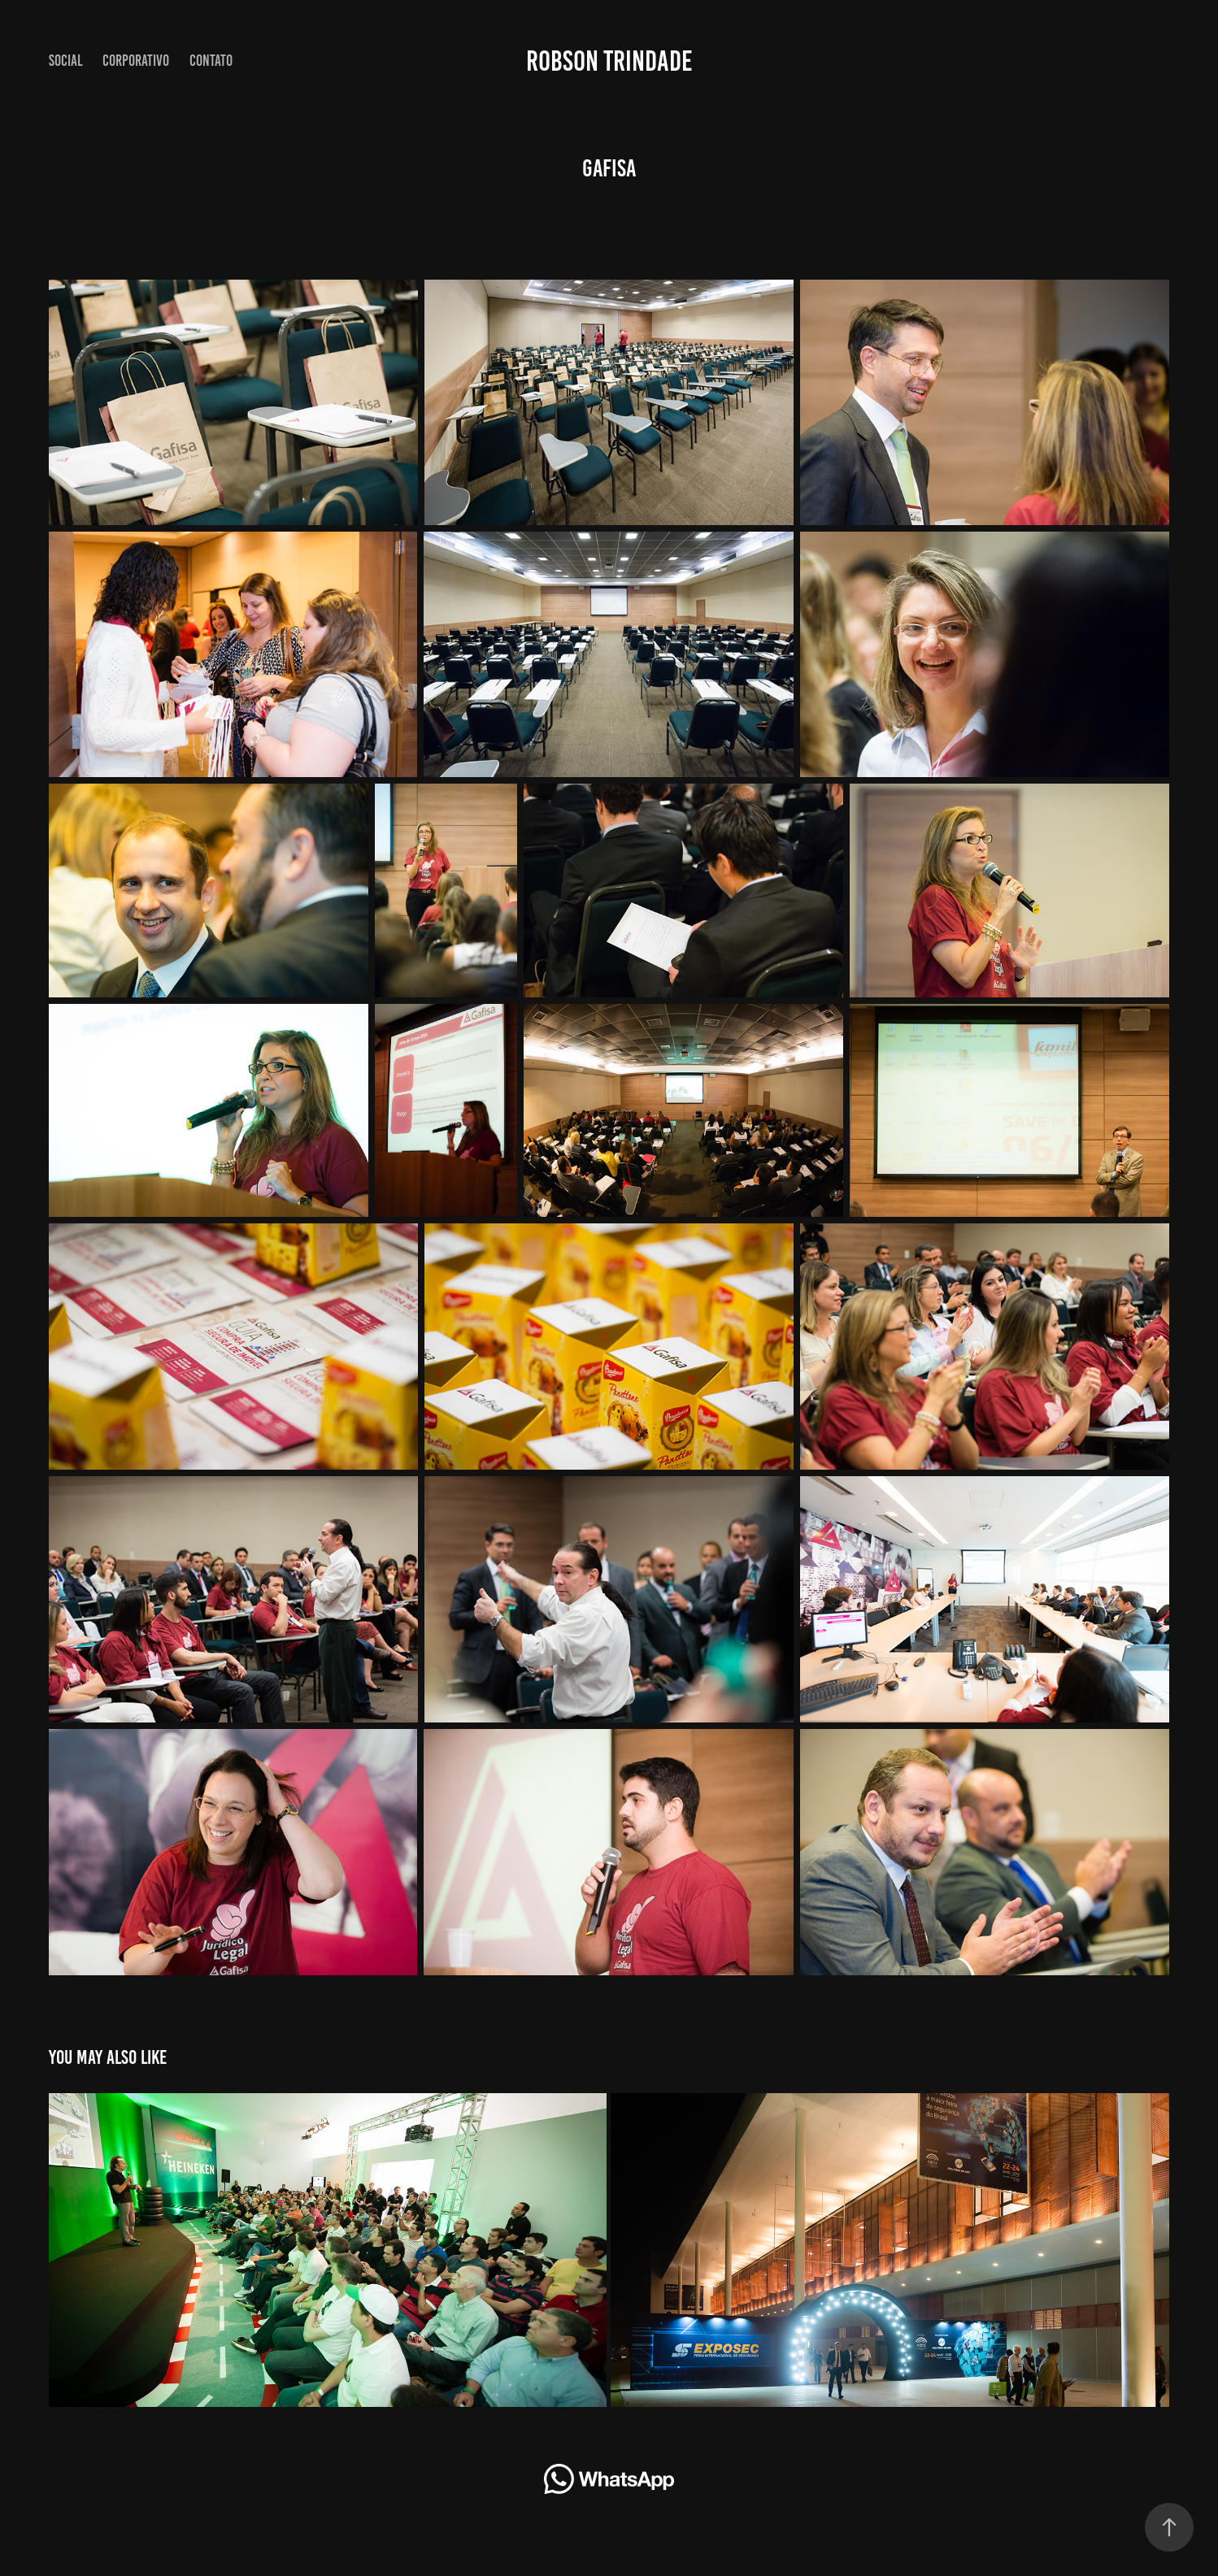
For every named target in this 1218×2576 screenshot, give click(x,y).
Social (66, 60)
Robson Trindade (609, 61)
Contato (211, 60)
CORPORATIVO (135, 60)
